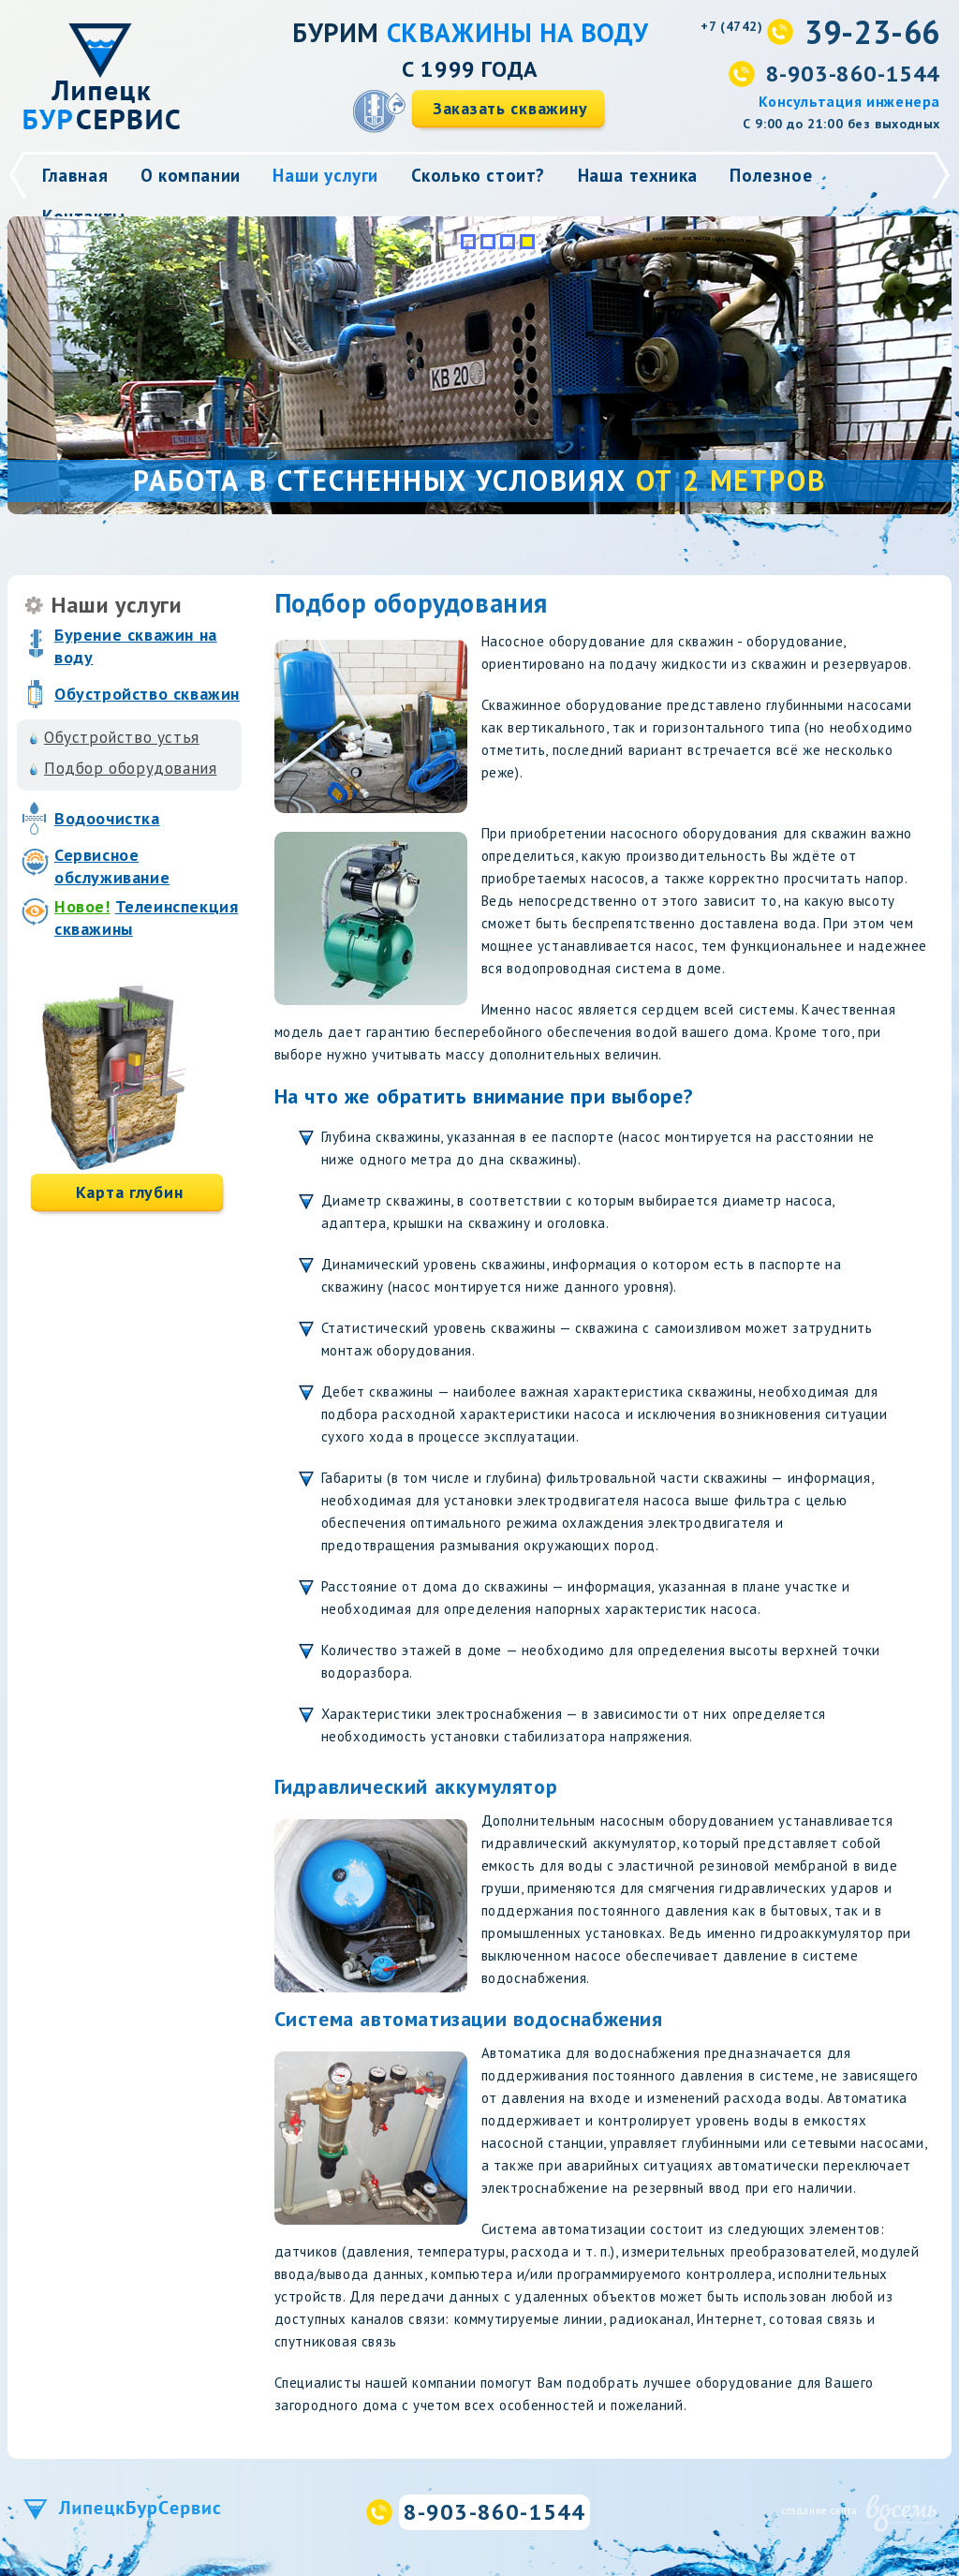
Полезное (771, 175)
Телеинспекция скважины (146, 918)
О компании (190, 175)
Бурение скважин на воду (135, 646)
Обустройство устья (121, 737)
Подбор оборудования (130, 768)
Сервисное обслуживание (112, 866)
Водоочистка (107, 818)
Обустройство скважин (147, 693)
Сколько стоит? (478, 175)
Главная (75, 175)
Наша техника (638, 175)
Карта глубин (130, 1192)
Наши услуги (325, 175)
